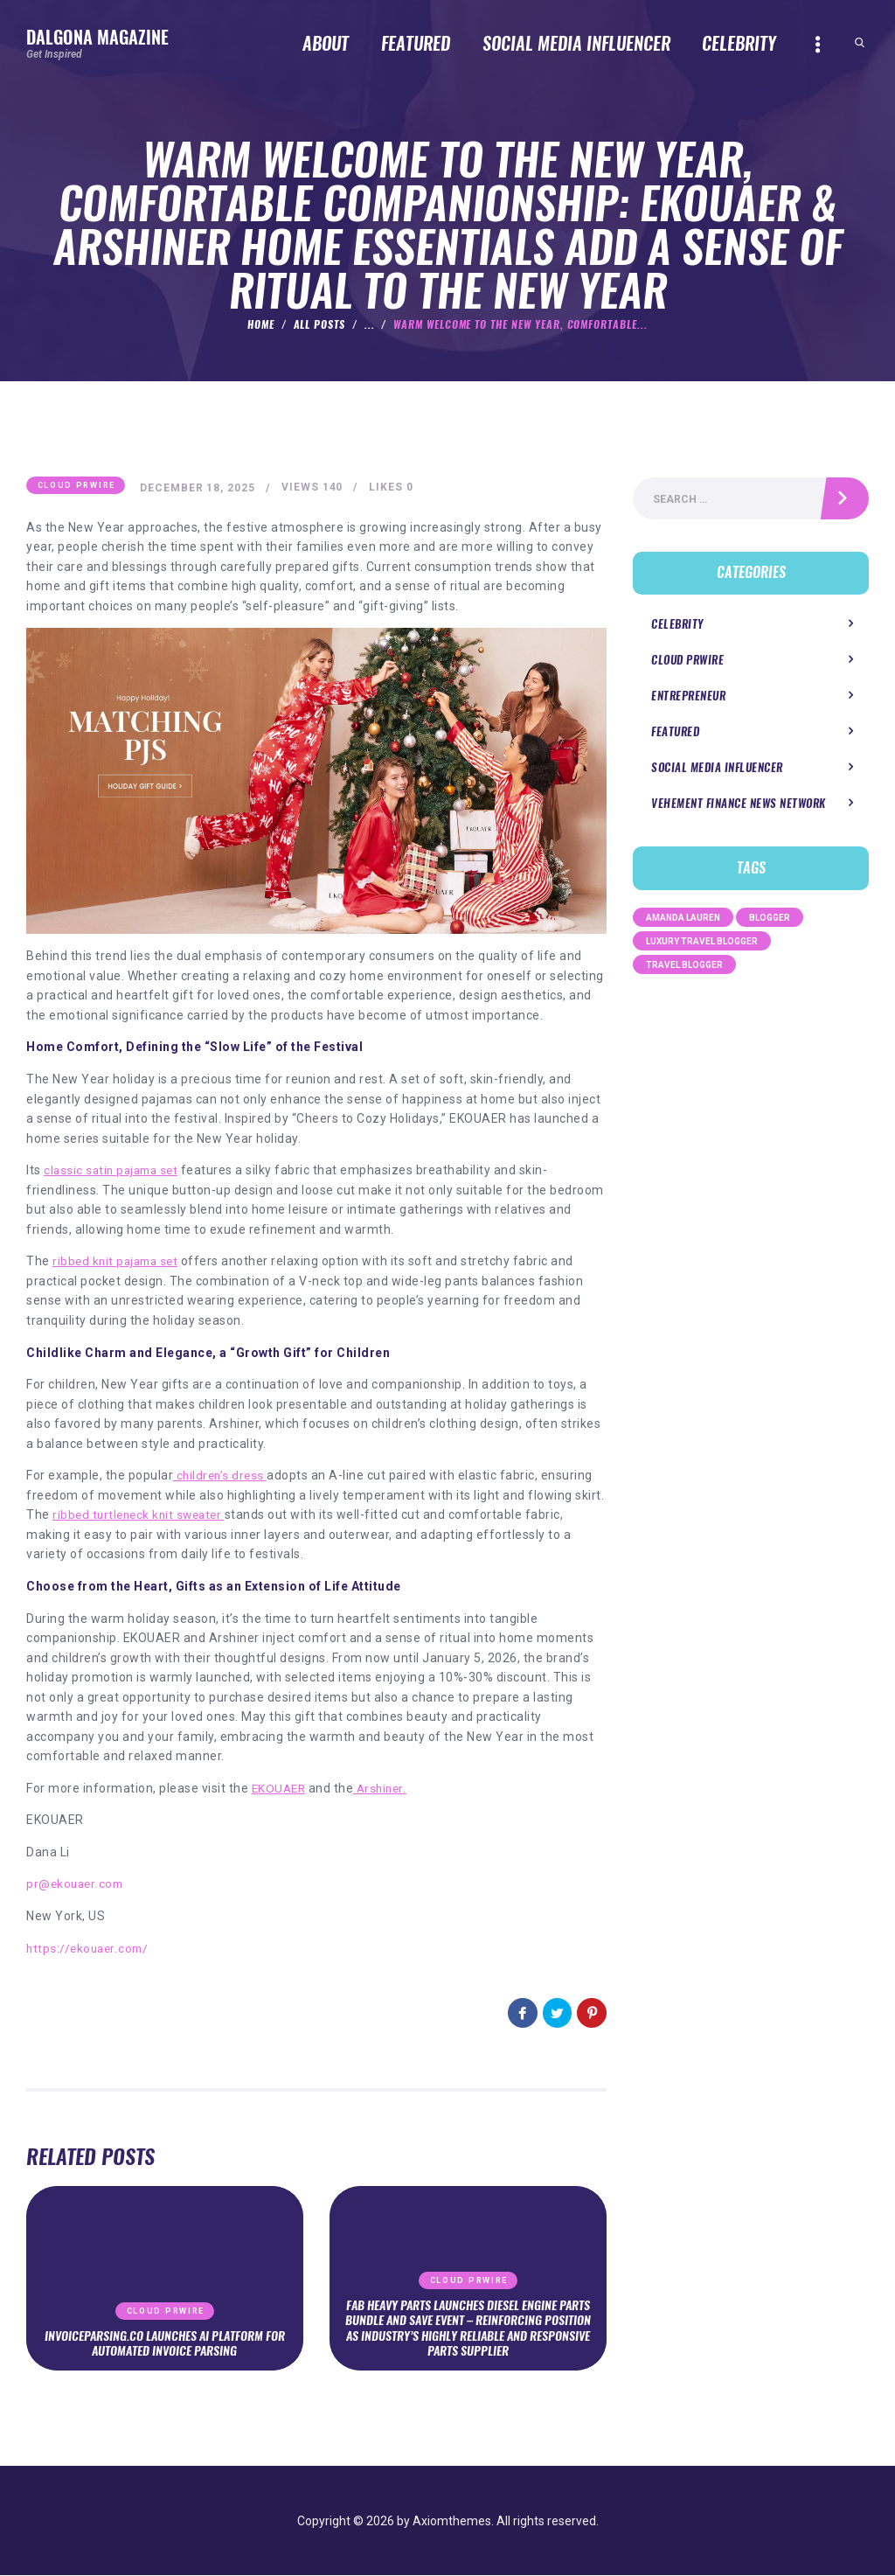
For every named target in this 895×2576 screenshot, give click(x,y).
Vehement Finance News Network (738, 805)
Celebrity (677, 625)
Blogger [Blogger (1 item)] (769, 919)
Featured (675, 734)
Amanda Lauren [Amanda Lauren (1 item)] (683, 919)
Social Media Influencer (717, 769)
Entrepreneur (688, 698)
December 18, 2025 (199, 488)
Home (260, 324)
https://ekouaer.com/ (89, 1948)
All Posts (320, 324)
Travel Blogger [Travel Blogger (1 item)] (684, 966)
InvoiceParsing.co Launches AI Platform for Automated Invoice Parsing (165, 2342)
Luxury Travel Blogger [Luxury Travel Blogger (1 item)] (702, 943)
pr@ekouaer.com (76, 1884)
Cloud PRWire (76, 486)
